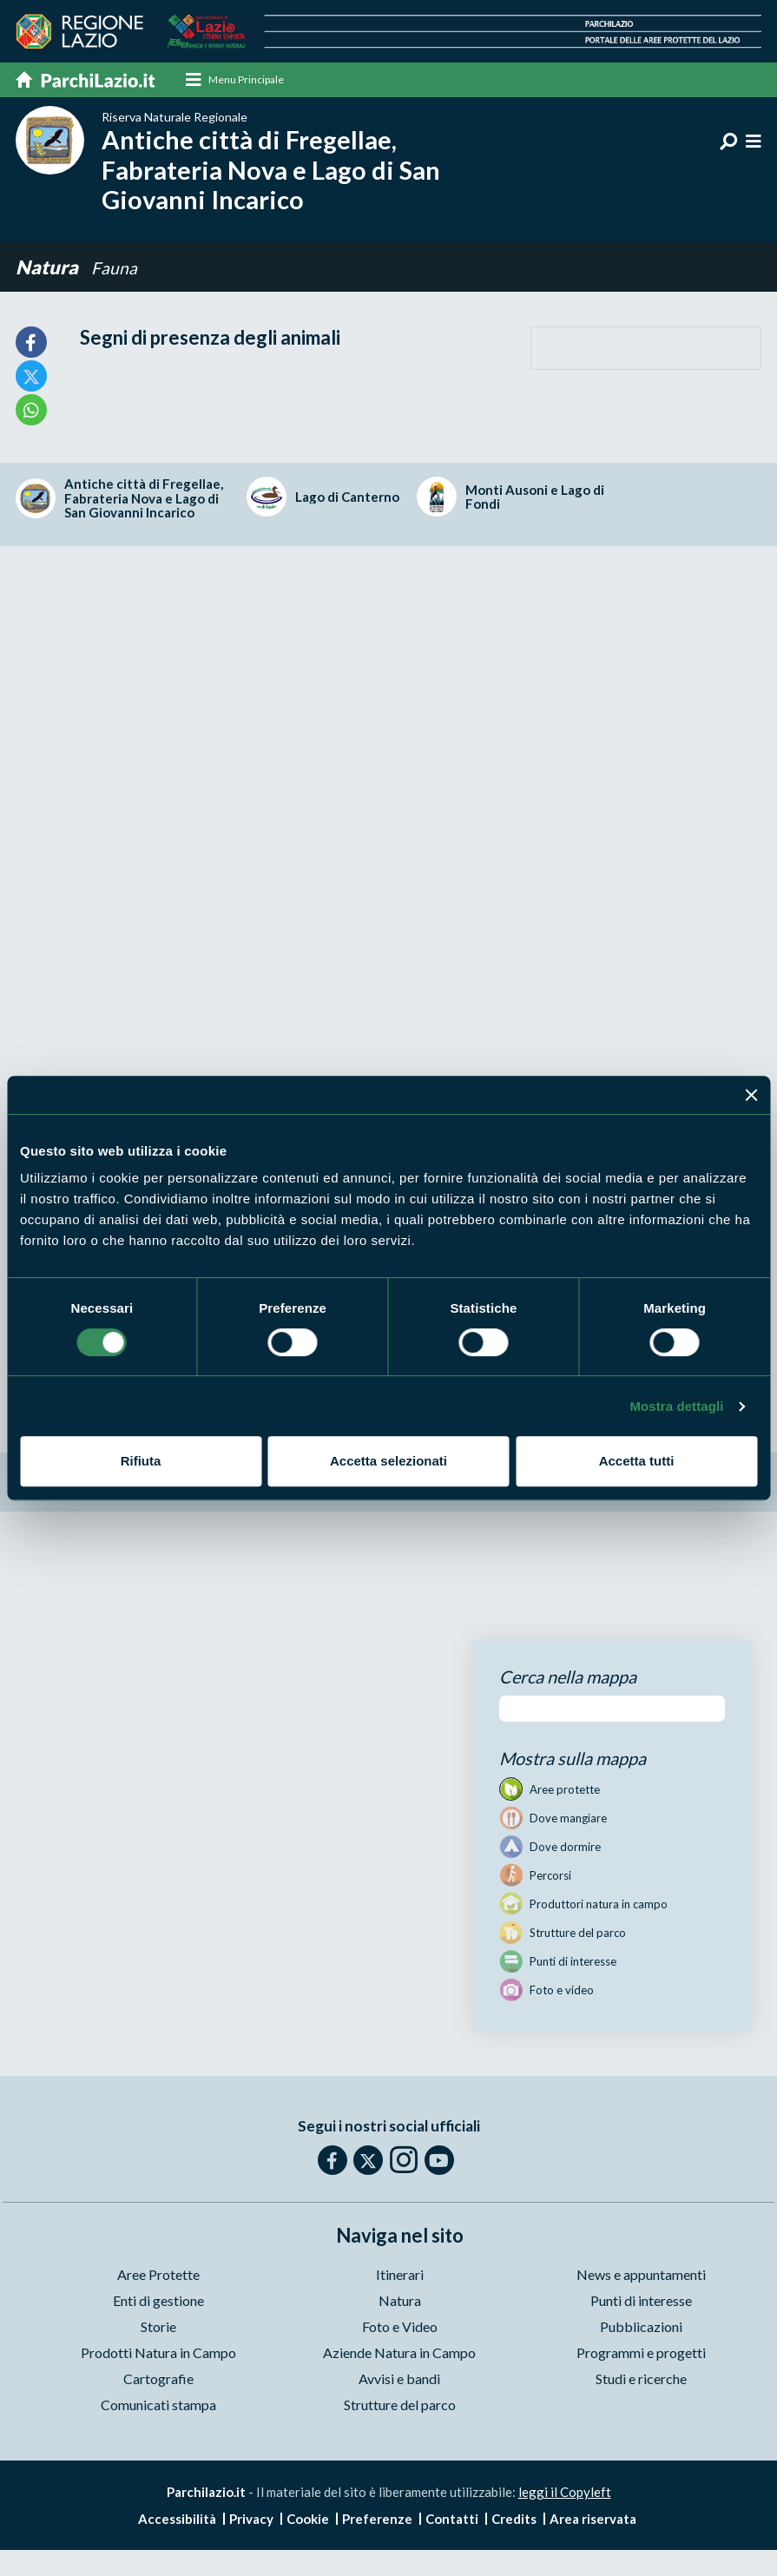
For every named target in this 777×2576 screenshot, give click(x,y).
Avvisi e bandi (399, 2379)
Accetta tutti (637, 1460)
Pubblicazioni (641, 2327)
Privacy (251, 2519)
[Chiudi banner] (751, 1095)
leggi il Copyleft (564, 2492)
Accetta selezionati (388, 1460)
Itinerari (400, 2275)
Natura (47, 268)
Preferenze (377, 2519)
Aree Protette (158, 2275)
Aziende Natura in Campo (399, 2353)
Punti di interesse (641, 2301)
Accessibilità (177, 2519)
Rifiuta (141, 1460)
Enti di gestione (158, 2301)
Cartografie (158, 2379)
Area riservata (593, 2519)
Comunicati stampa (158, 2405)
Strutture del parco (400, 2405)
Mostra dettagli (676, 1406)
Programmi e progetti (641, 2353)
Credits (514, 2519)
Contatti (451, 2519)
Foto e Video (400, 2327)
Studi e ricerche (641, 2379)
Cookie (307, 2519)
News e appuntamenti (641, 2275)
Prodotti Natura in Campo (158, 2353)
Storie (158, 2327)
